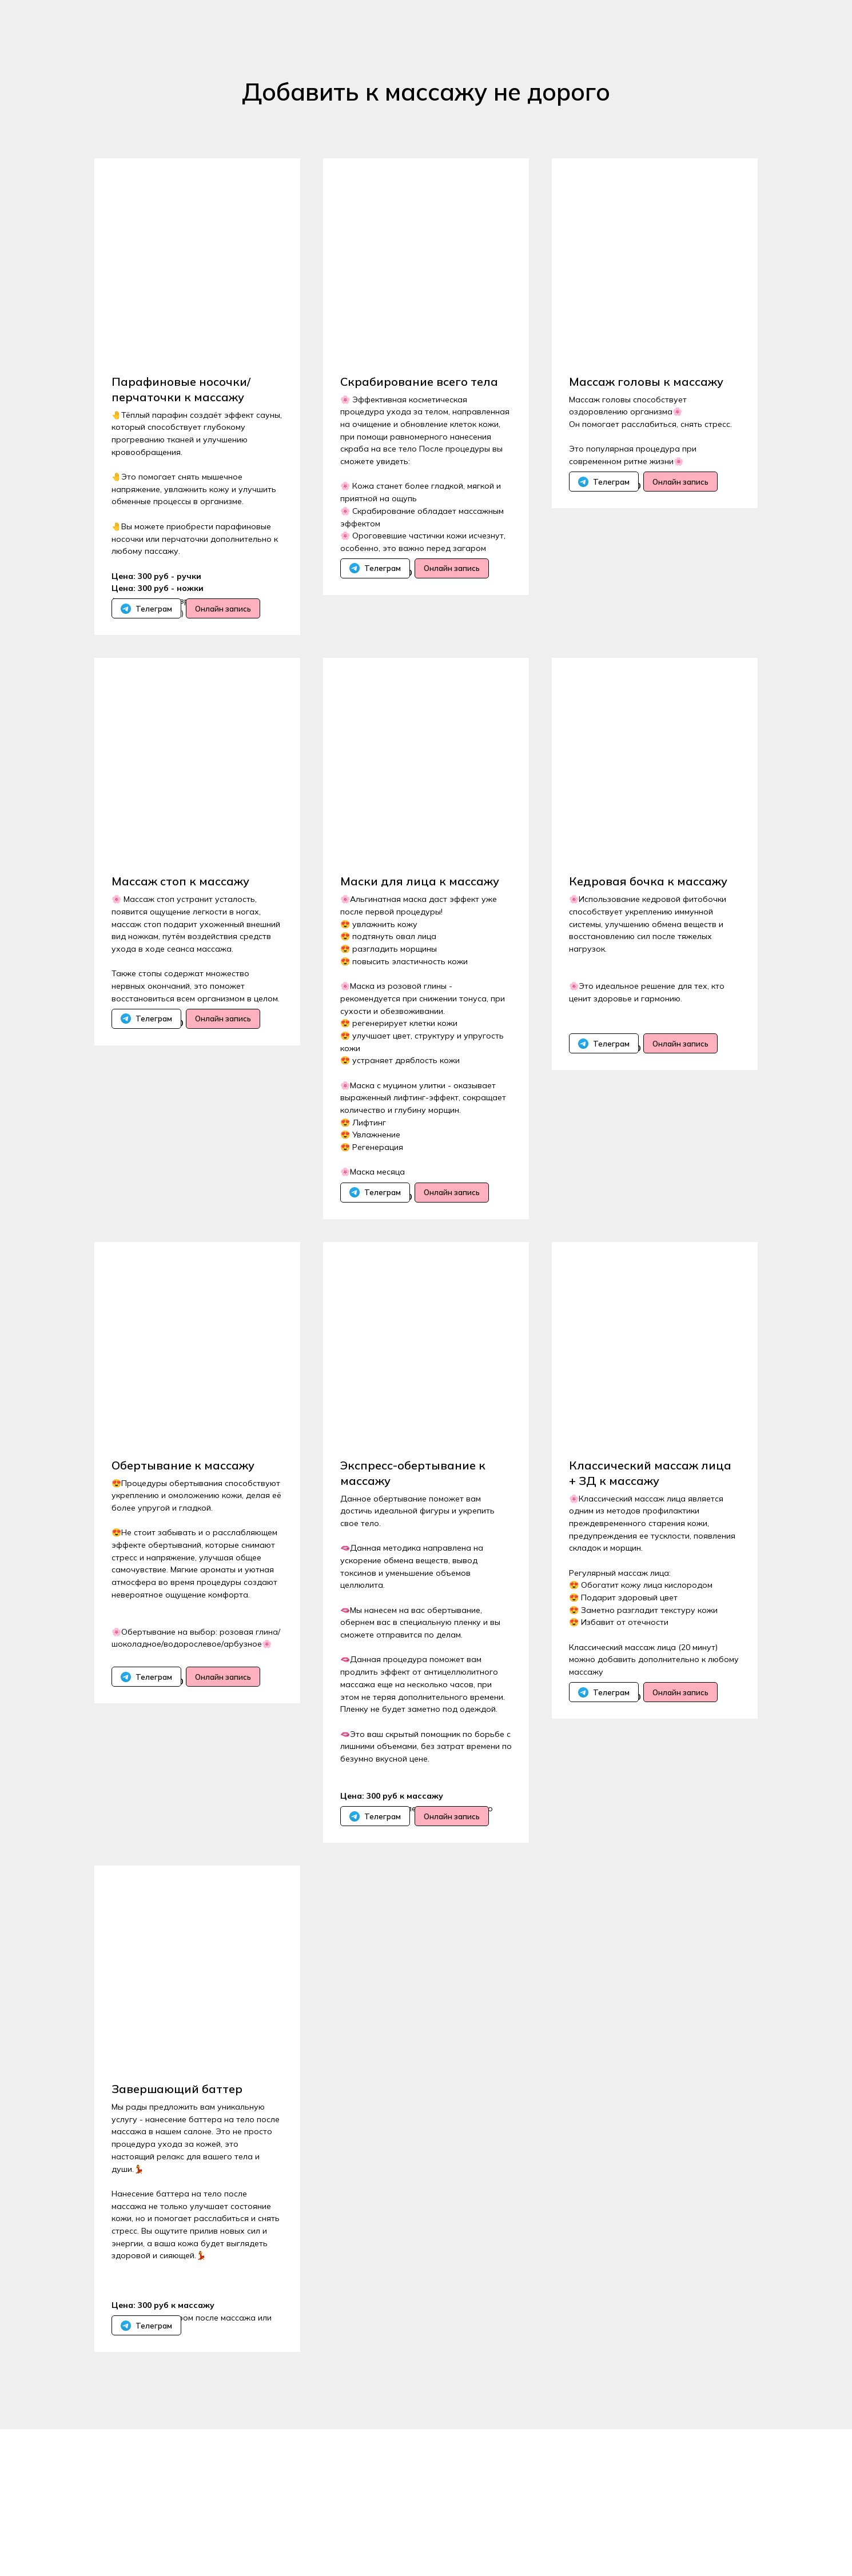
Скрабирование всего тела (419, 381)
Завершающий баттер (177, 2199)
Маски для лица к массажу (419, 918)
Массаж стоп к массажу (180, 918)
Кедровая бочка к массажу (648, 918)
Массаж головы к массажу (646, 381)
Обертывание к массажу (183, 1538)
